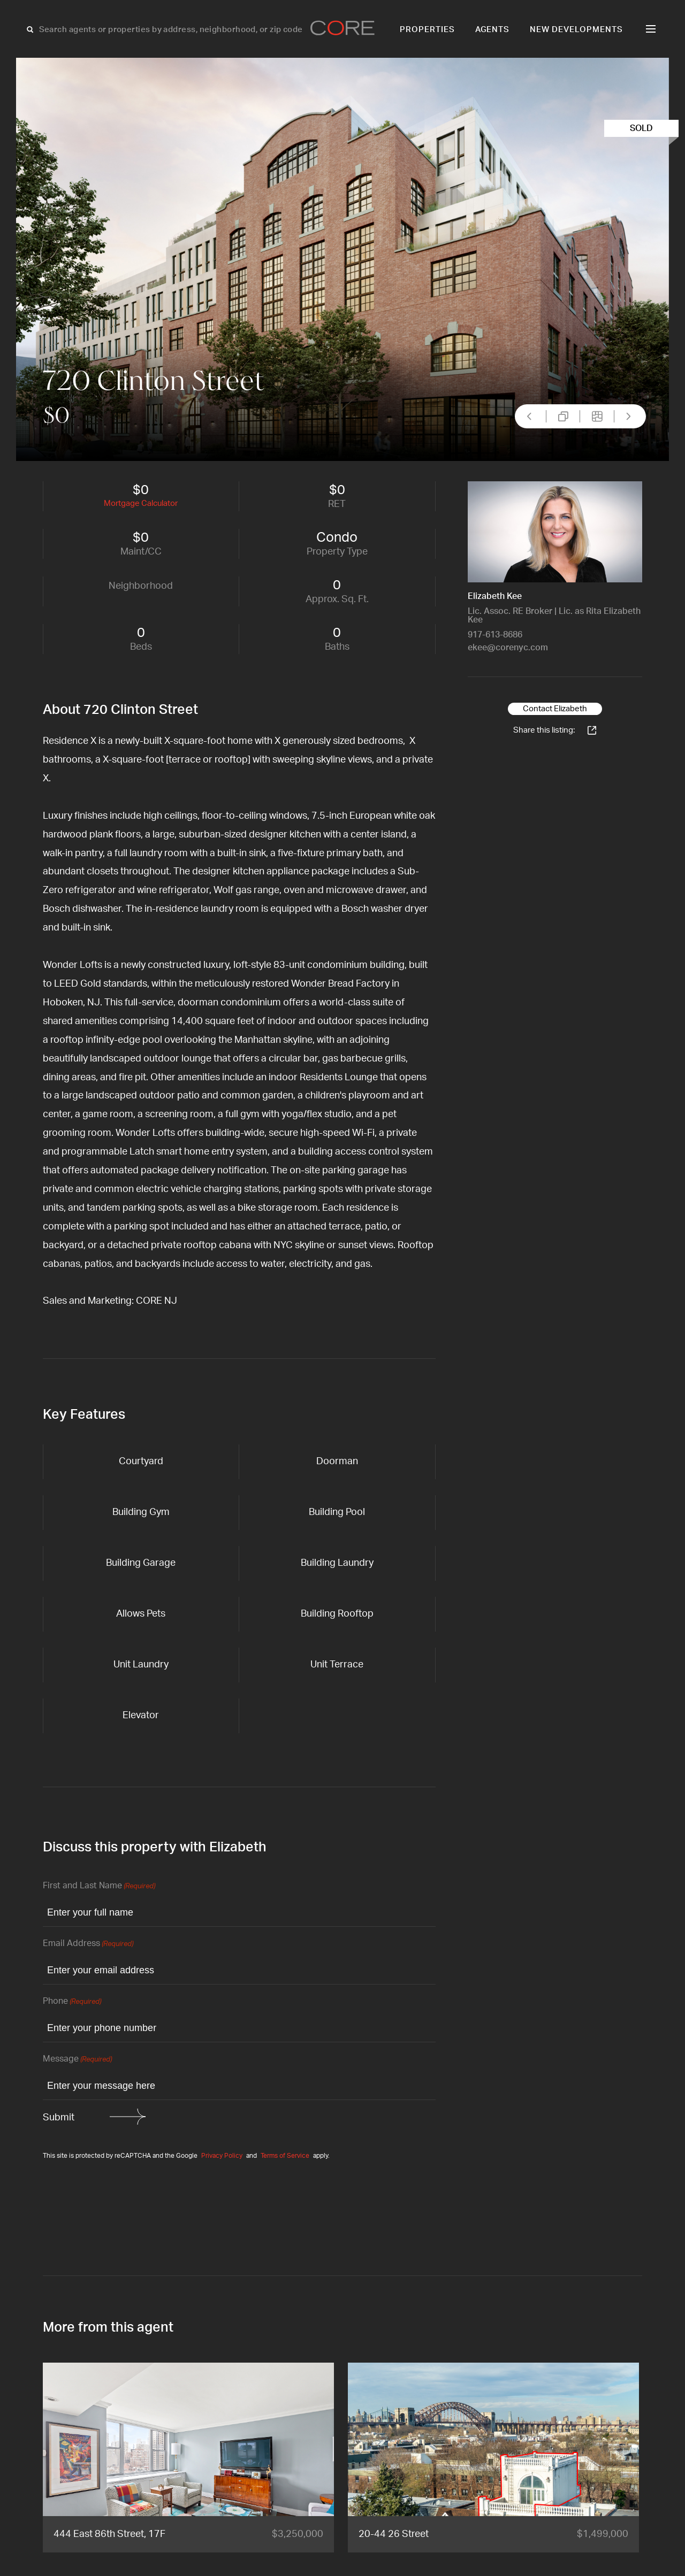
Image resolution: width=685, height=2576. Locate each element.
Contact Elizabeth (555, 709)
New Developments (576, 30)
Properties (427, 30)
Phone (72, 2002)
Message (77, 2059)
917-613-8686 (495, 634)
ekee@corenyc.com (508, 647)
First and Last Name (99, 1886)
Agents (492, 30)
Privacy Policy (221, 2155)
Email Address (88, 1944)
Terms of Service (285, 2155)
